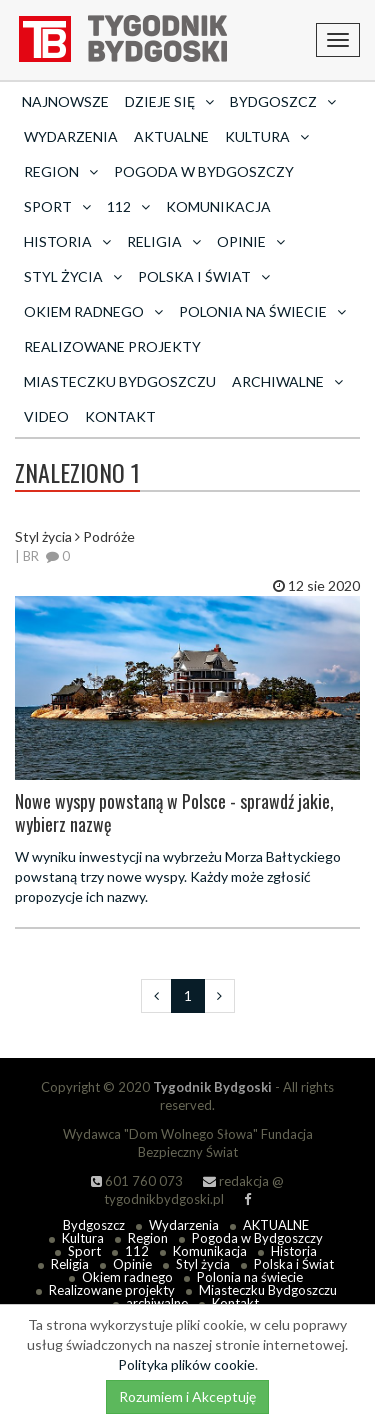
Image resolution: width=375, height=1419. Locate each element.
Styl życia (203, 1264)
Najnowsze (65, 101)
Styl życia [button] (73, 276)
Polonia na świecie (250, 1277)
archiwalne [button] (287, 381)
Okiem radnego (127, 1277)
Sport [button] (57, 206)
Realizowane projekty (112, 346)
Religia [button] (164, 241)
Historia (294, 1251)
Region (148, 1238)
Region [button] (61, 171)
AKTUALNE (171, 136)
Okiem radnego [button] (93, 311)
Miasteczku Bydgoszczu (120, 381)
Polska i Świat (294, 1264)
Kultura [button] (267, 136)
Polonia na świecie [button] (262, 311)
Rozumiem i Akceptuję (187, 1396)
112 (137, 1251)
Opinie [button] (251, 241)
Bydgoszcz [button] (283, 101)
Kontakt (120, 416)
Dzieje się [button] (169, 101)
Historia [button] (67, 241)
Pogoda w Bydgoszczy (204, 171)
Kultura (83, 1238)
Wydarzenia (71, 136)
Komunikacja (218, 206)
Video (46, 416)
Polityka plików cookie (186, 1364)
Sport (84, 1251)
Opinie (132, 1264)
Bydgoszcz (94, 1225)
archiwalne (157, 1303)
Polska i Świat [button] (204, 276)
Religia (70, 1264)
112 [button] (128, 206)
